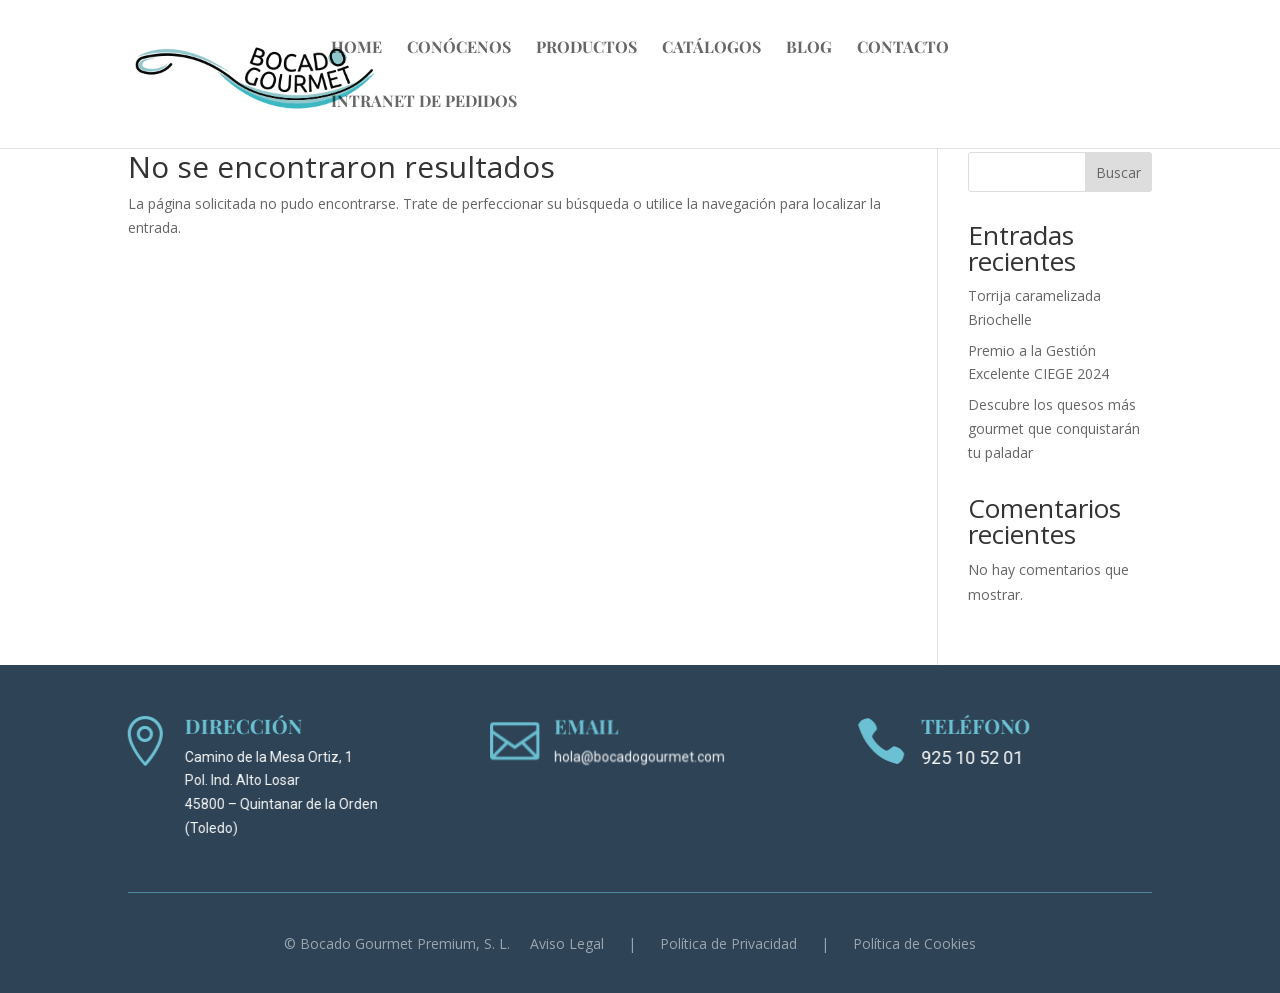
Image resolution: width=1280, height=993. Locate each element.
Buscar (1118, 172)
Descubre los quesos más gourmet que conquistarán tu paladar (1054, 428)
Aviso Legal (567, 943)
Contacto (903, 48)
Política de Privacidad (728, 943)
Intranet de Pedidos (424, 102)
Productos (586, 48)
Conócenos (459, 48)
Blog (809, 48)
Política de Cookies (914, 943)
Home (356, 48)
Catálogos (711, 48)
